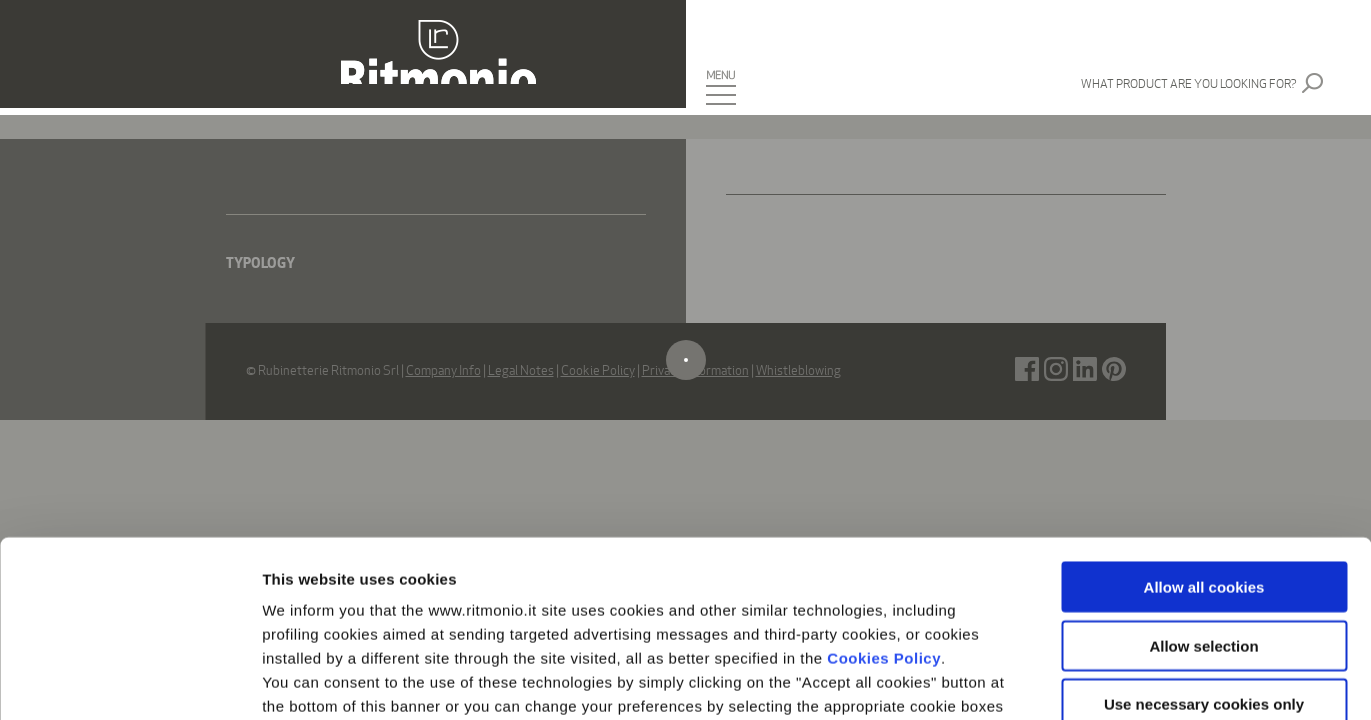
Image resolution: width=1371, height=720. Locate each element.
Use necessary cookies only (1204, 528)
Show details (1049, 680)
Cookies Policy (884, 482)
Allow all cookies (1204, 411)
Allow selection (1203, 469)
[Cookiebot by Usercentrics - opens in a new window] (129, 681)
